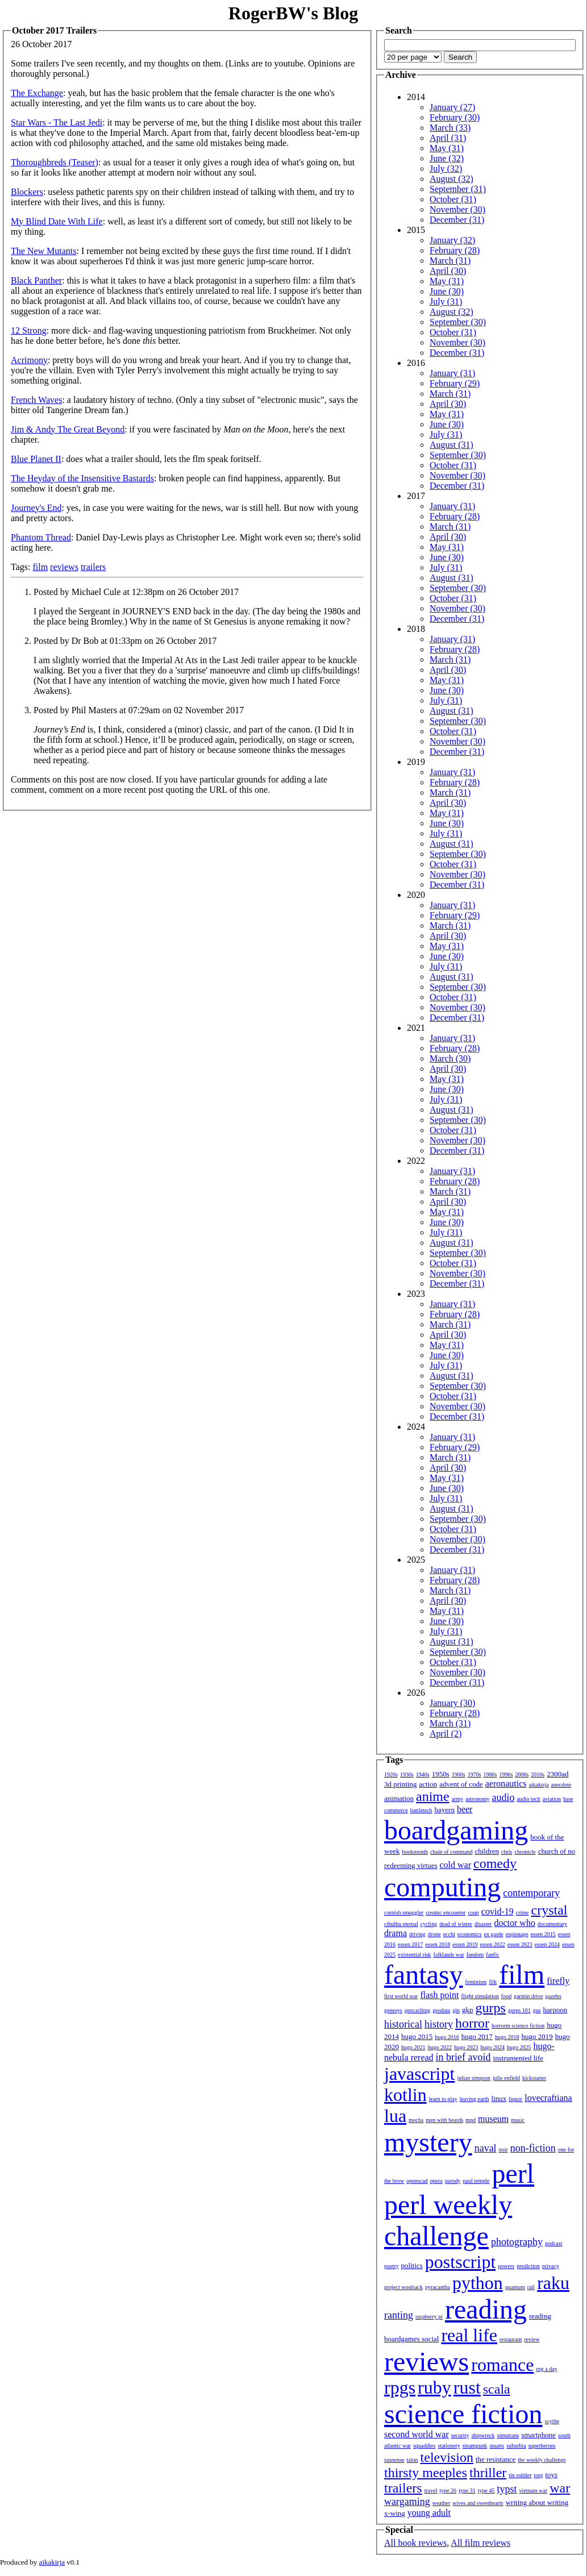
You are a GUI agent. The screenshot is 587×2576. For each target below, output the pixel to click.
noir (503, 2149)
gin (456, 2010)
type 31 (467, 2490)
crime (522, 1912)
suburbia (516, 2445)
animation (399, 1798)
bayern (445, 1809)
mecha (416, 2120)
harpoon (555, 2009)
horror (472, 2023)
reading (486, 2309)
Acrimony (29, 360)
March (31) (450, 260)
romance (502, 2364)
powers (506, 2266)
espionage (517, 1934)
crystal (549, 1910)
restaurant (510, 2339)
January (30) (452, 1703)
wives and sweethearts (477, 2503)
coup (473, 1912)
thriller (487, 2472)
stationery (449, 2445)
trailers (93, 567)
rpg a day (546, 2369)
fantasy (423, 1974)
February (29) (455, 383)
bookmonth (415, 1852)
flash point (439, 1995)
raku (553, 2283)
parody (453, 2181)
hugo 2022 (440, 2047)
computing (442, 1887)
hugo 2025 (519, 2047)
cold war (456, 1865)
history (438, 2024)
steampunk (475, 2445)
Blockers (27, 192)
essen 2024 (547, 1944)
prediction (528, 2266)
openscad (416, 2181)
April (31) (448, 138)
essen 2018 (437, 1944)
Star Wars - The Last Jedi (56, 122)
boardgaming (456, 1830)
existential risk (414, 1954)
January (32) (452, 240)
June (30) (447, 291)
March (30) (450, 1058)
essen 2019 (464, 1944)
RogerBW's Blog (293, 13)
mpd (470, 2120)
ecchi (449, 1934)
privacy (550, 2266)
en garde (493, 1934)
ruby (434, 2387)
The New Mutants (44, 251)
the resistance (495, 2459)
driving (417, 1934)
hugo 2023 (466, 2047)
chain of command (451, 1852)
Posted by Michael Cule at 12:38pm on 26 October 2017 (136, 592)
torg (538, 2475)
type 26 (447, 2490)
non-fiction (533, 2148)
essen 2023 (519, 1944)
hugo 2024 (493, 2047)
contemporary (531, 1893)
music (517, 2120)
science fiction (463, 2414)
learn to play (443, 2099)
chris (506, 1852)
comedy (495, 1863)
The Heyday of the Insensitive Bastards (82, 478)
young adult (429, 2512)
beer (465, 1809)
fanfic (492, 1954)
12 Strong (29, 330)
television (447, 2457)
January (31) (452, 373)
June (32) (447, 158)
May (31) (447, 148)
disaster (483, 1924)
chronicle (524, 1852)
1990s (506, 1774)
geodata (441, 2010)
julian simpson (473, 2078)
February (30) (455, 117)
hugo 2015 (416, 2036)
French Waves (36, 400)
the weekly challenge (541, 2460)
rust (467, 2387)
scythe (552, 2421)
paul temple (476, 2181)
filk (493, 1982)
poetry (391, 2266)
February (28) (455, 250)
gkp (467, 2009)
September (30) (458, 322)
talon (412, 2460)
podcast (554, 2243)
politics (412, 2265)
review (531, 2339)
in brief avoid (463, 2057)
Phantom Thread (41, 537)
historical (403, 2024)
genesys (393, 2010)
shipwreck (482, 2435)
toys (552, 2474)
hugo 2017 (477, 2036)
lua (395, 2115)
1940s (423, 1774)
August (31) (451, 445)
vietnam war (533, 2490)
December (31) (457, 219)
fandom (475, 1954)
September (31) (458, 189)
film (40, 567)
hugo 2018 (507, 2037)
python (477, 2283)
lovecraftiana (548, 2098)
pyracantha (437, 2287)
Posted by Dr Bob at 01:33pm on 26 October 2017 (125, 641)
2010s (537, 1774)
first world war (401, 1996)
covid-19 (497, 1911)
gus (537, 2010)
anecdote (561, 1785)
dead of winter (455, 1924)
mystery (428, 2142)
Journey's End (36, 508)
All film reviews (480, 2543)
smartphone (538, 2435)
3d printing (400, 1784)
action (428, 1784)
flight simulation (479, 1996)
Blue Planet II (36, 459)
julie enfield (506, 2078)
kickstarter (534, 2078)
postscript (460, 2262)
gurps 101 (519, 2010)
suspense (394, 2460)
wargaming (407, 2501)
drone (434, 1934)
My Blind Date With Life (57, 221)
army (458, 1799)
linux (499, 2098)
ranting (398, 2315)
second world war (416, 2434)
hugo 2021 (413, 2047)
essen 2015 (543, 1934)
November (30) (457, 209)
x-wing (394, 2513)
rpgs (399, 2387)
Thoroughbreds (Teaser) (54, 162)
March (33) (450, 127)
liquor (515, 2099)
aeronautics (506, 1783)
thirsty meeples (425, 2472)
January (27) (452, 107)
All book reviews (415, 2543)
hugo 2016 (447, 2037)
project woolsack (403, 2287)
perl (513, 2173)
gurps (491, 2007)
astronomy (477, 1799)
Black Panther (36, 280)
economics (469, 1934)
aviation (552, 1799)
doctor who (514, 1923)
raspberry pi (429, 2316)
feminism (476, 1982)
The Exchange (37, 93)
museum (493, 2119)
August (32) (451, 179)
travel (431, 2490)
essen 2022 (492, 1944)
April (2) (445, 1733)
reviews (64, 567)
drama (395, 1933)
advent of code (461, 1784)
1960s (458, 1774)
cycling (429, 1924)
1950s (440, 1774)
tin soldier (520, 2475)
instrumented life (518, 2058)
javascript (419, 2073)
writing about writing (537, 2502)
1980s (490, 1774)
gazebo (553, 1996)
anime (432, 1796)
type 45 (486, 2490)
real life (469, 2335)
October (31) (453, 199)
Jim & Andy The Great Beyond (67, 429)
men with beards (444, 2120)
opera (436, 2181)
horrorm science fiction (518, 2025)
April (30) (448, 271)
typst (507, 2489)
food (506, 1996)
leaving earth (474, 2099)
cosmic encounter (445, 1912)
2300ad (557, 1774)
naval (485, 2148)
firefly (558, 1981)
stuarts (496, 2445)
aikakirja (539, 1785)
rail (531, 2287)
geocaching (418, 2010)
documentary (552, 1924)
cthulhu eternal (401, 1924)
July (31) (446, 301)
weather (441, 2503)
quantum (515, 2287)
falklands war (449, 1954)
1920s (391, 1774)
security (460, 2435)
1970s (474, 1774)
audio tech (528, 1799)
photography (517, 2242)
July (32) (446, 168)
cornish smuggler (403, 1912)
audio (503, 1797)
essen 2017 (410, 1944)
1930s (407, 1774)
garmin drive (528, 1996)
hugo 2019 (537, 2036)
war (559, 2488)
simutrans (508, 2435)
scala (496, 2389)
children (486, 1851)
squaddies (424, 2445)
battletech (421, 1810)
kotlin (405, 2094)
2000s (521, 1774)
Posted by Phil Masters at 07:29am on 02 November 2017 (139, 710)
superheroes (542, 2445)
